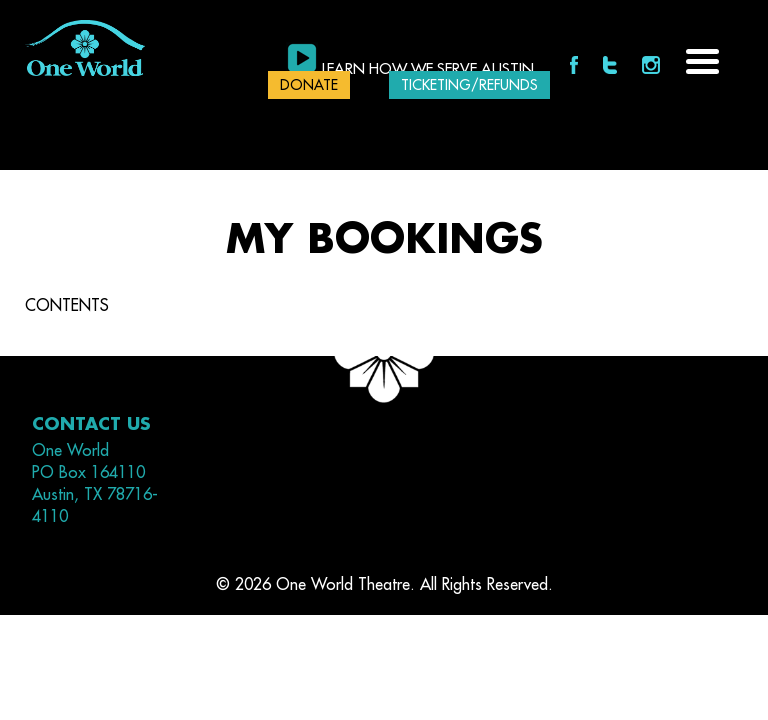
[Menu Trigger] (702, 59)
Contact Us (91, 424)
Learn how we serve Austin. (430, 69)
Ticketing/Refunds (469, 85)
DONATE (309, 85)
